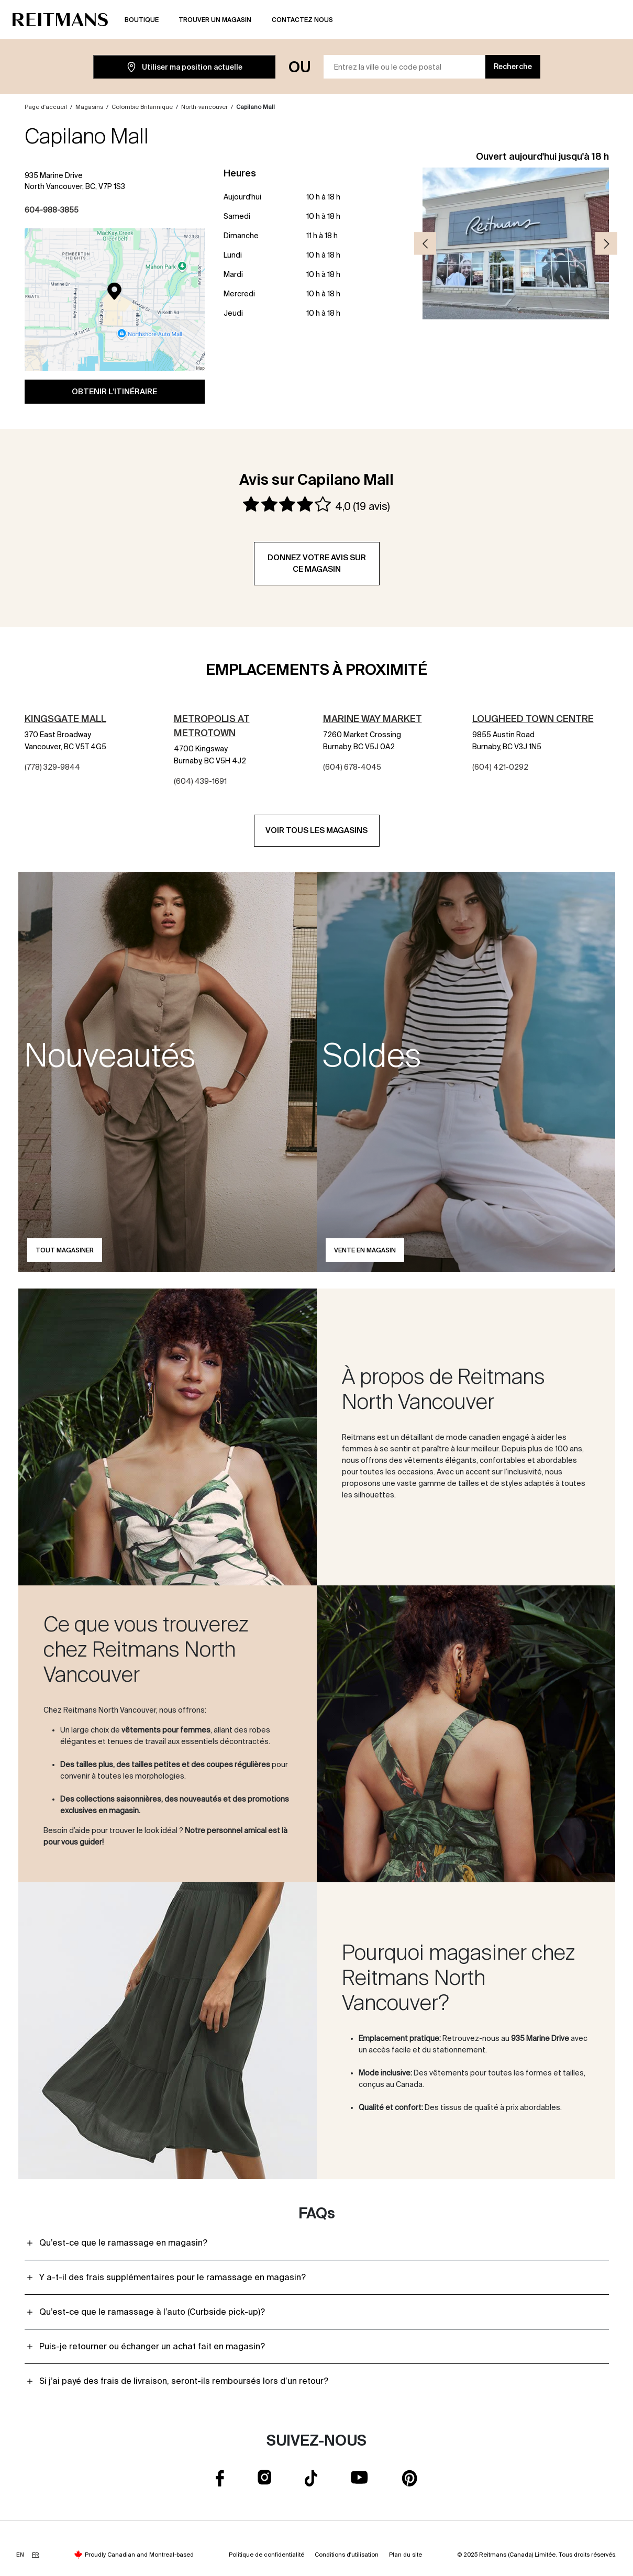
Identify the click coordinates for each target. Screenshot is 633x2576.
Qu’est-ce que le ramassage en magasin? (123, 2242)
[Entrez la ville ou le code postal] (405, 67)
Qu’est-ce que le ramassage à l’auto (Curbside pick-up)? (152, 2311)
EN (20, 2554)
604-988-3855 (52, 210)
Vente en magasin (365, 1250)
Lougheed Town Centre (533, 718)
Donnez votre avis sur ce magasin (317, 563)
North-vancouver (204, 107)
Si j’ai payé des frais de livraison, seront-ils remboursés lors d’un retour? (183, 2380)
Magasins (89, 107)
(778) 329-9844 (52, 767)
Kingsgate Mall (65, 718)
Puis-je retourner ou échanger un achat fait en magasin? (152, 2346)
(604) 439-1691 (200, 781)
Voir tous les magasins (316, 830)
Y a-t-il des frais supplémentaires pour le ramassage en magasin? (172, 2277)
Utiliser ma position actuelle (184, 67)
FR (35, 2554)
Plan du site (405, 2554)
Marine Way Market (372, 718)
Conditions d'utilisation (347, 2554)
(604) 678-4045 (352, 767)
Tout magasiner (65, 1250)
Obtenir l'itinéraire (114, 391)
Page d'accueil (46, 107)
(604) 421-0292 (500, 767)
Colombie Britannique (142, 107)
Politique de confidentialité (266, 2554)
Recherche (513, 66)
